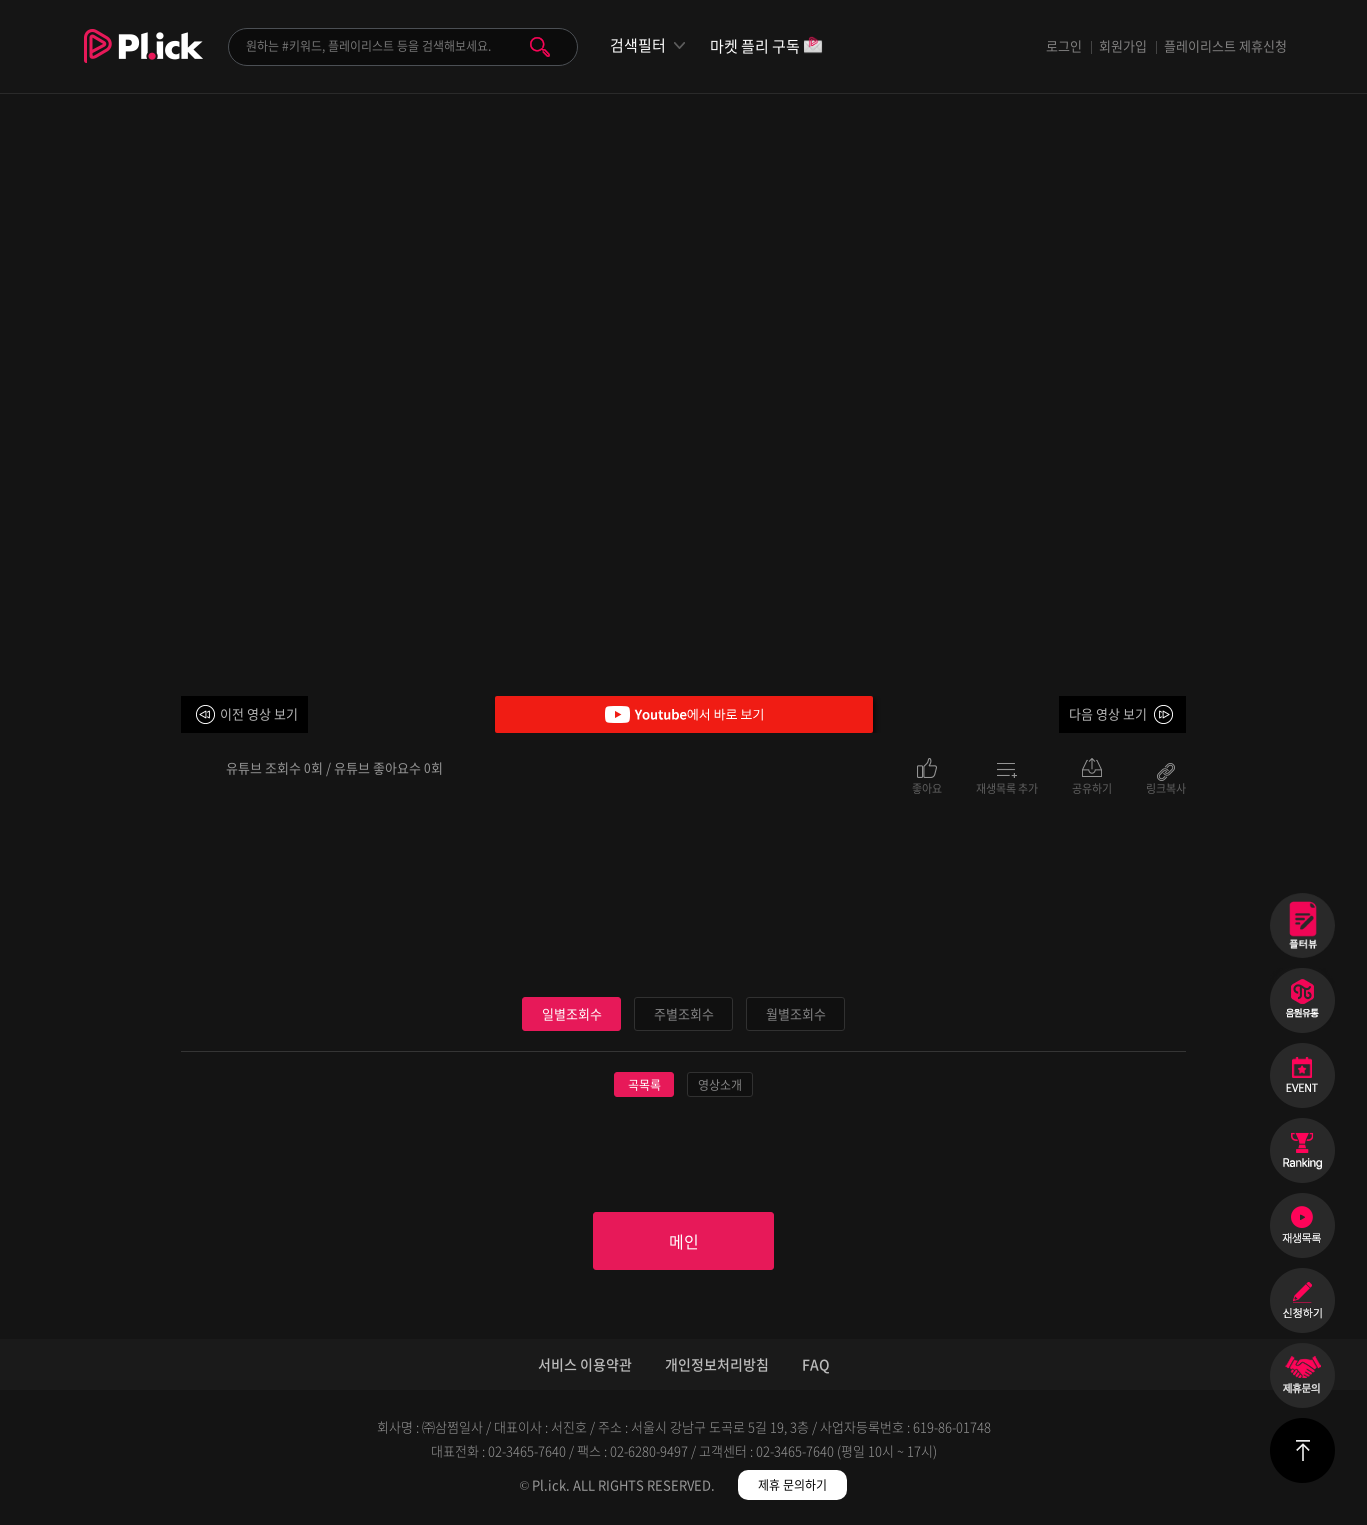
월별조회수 (796, 1013)
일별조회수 (572, 1013)
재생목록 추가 (1007, 787)
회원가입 (1123, 45)
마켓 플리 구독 (766, 47)
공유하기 (1092, 787)
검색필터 (638, 45)
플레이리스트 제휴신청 (1225, 45)
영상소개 (720, 1085)
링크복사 (1166, 787)
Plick (143, 61)
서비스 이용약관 (585, 1364)
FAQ (816, 1364)
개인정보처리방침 (717, 1364)
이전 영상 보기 (259, 713)
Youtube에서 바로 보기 (684, 714)
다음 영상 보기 (1108, 713)
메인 (684, 1241)
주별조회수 (684, 1013)
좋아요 (927, 787)
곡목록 (644, 1085)
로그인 (1064, 45)
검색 (540, 47)
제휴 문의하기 (792, 1485)
